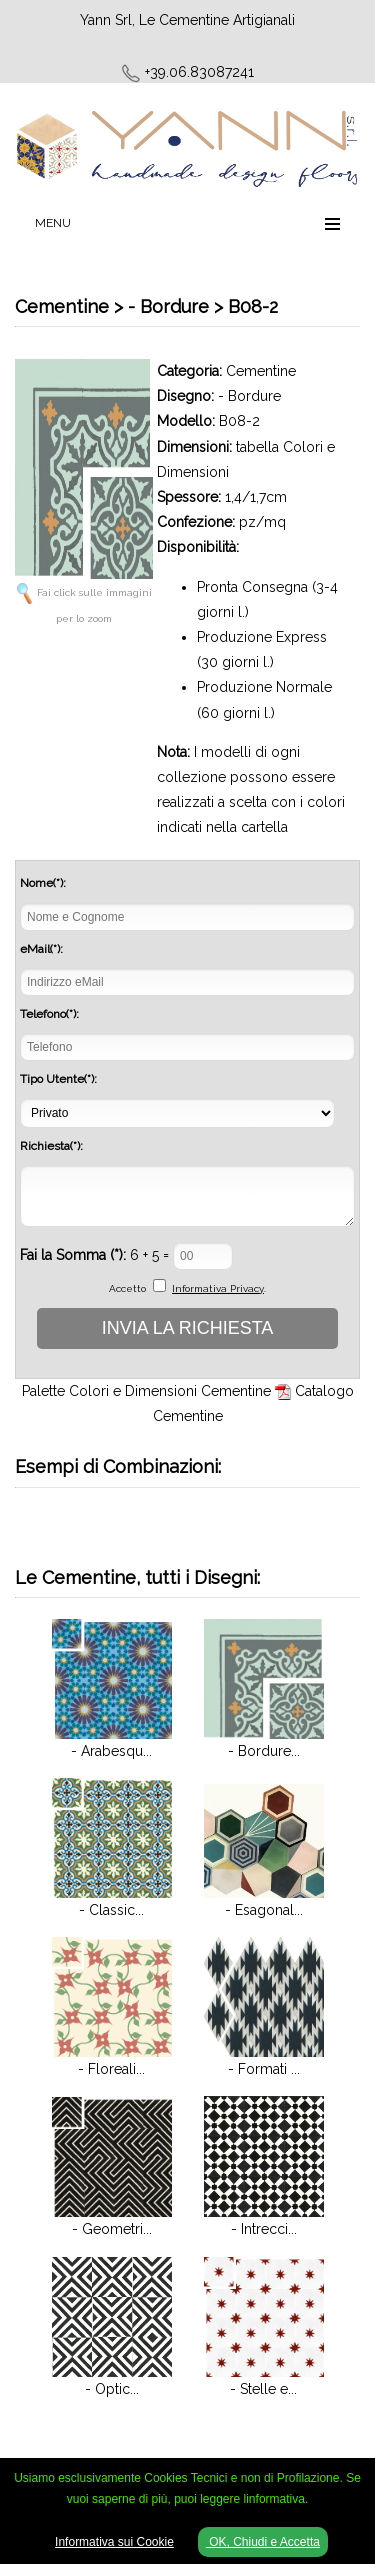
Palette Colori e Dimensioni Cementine (146, 1391)
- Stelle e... (263, 2389)
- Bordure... (264, 1751)
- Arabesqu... (111, 1751)
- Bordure (249, 396)
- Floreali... (111, 2069)
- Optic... (112, 2389)
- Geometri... (112, 2229)
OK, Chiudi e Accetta (263, 2542)
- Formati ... (264, 2069)
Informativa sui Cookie (114, 2542)
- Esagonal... (264, 1910)
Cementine (261, 371)
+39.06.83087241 (199, 72)
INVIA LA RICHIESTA (188, 1328)
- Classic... (111, 1910)
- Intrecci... (264, 2229)
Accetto (127, 1288)
